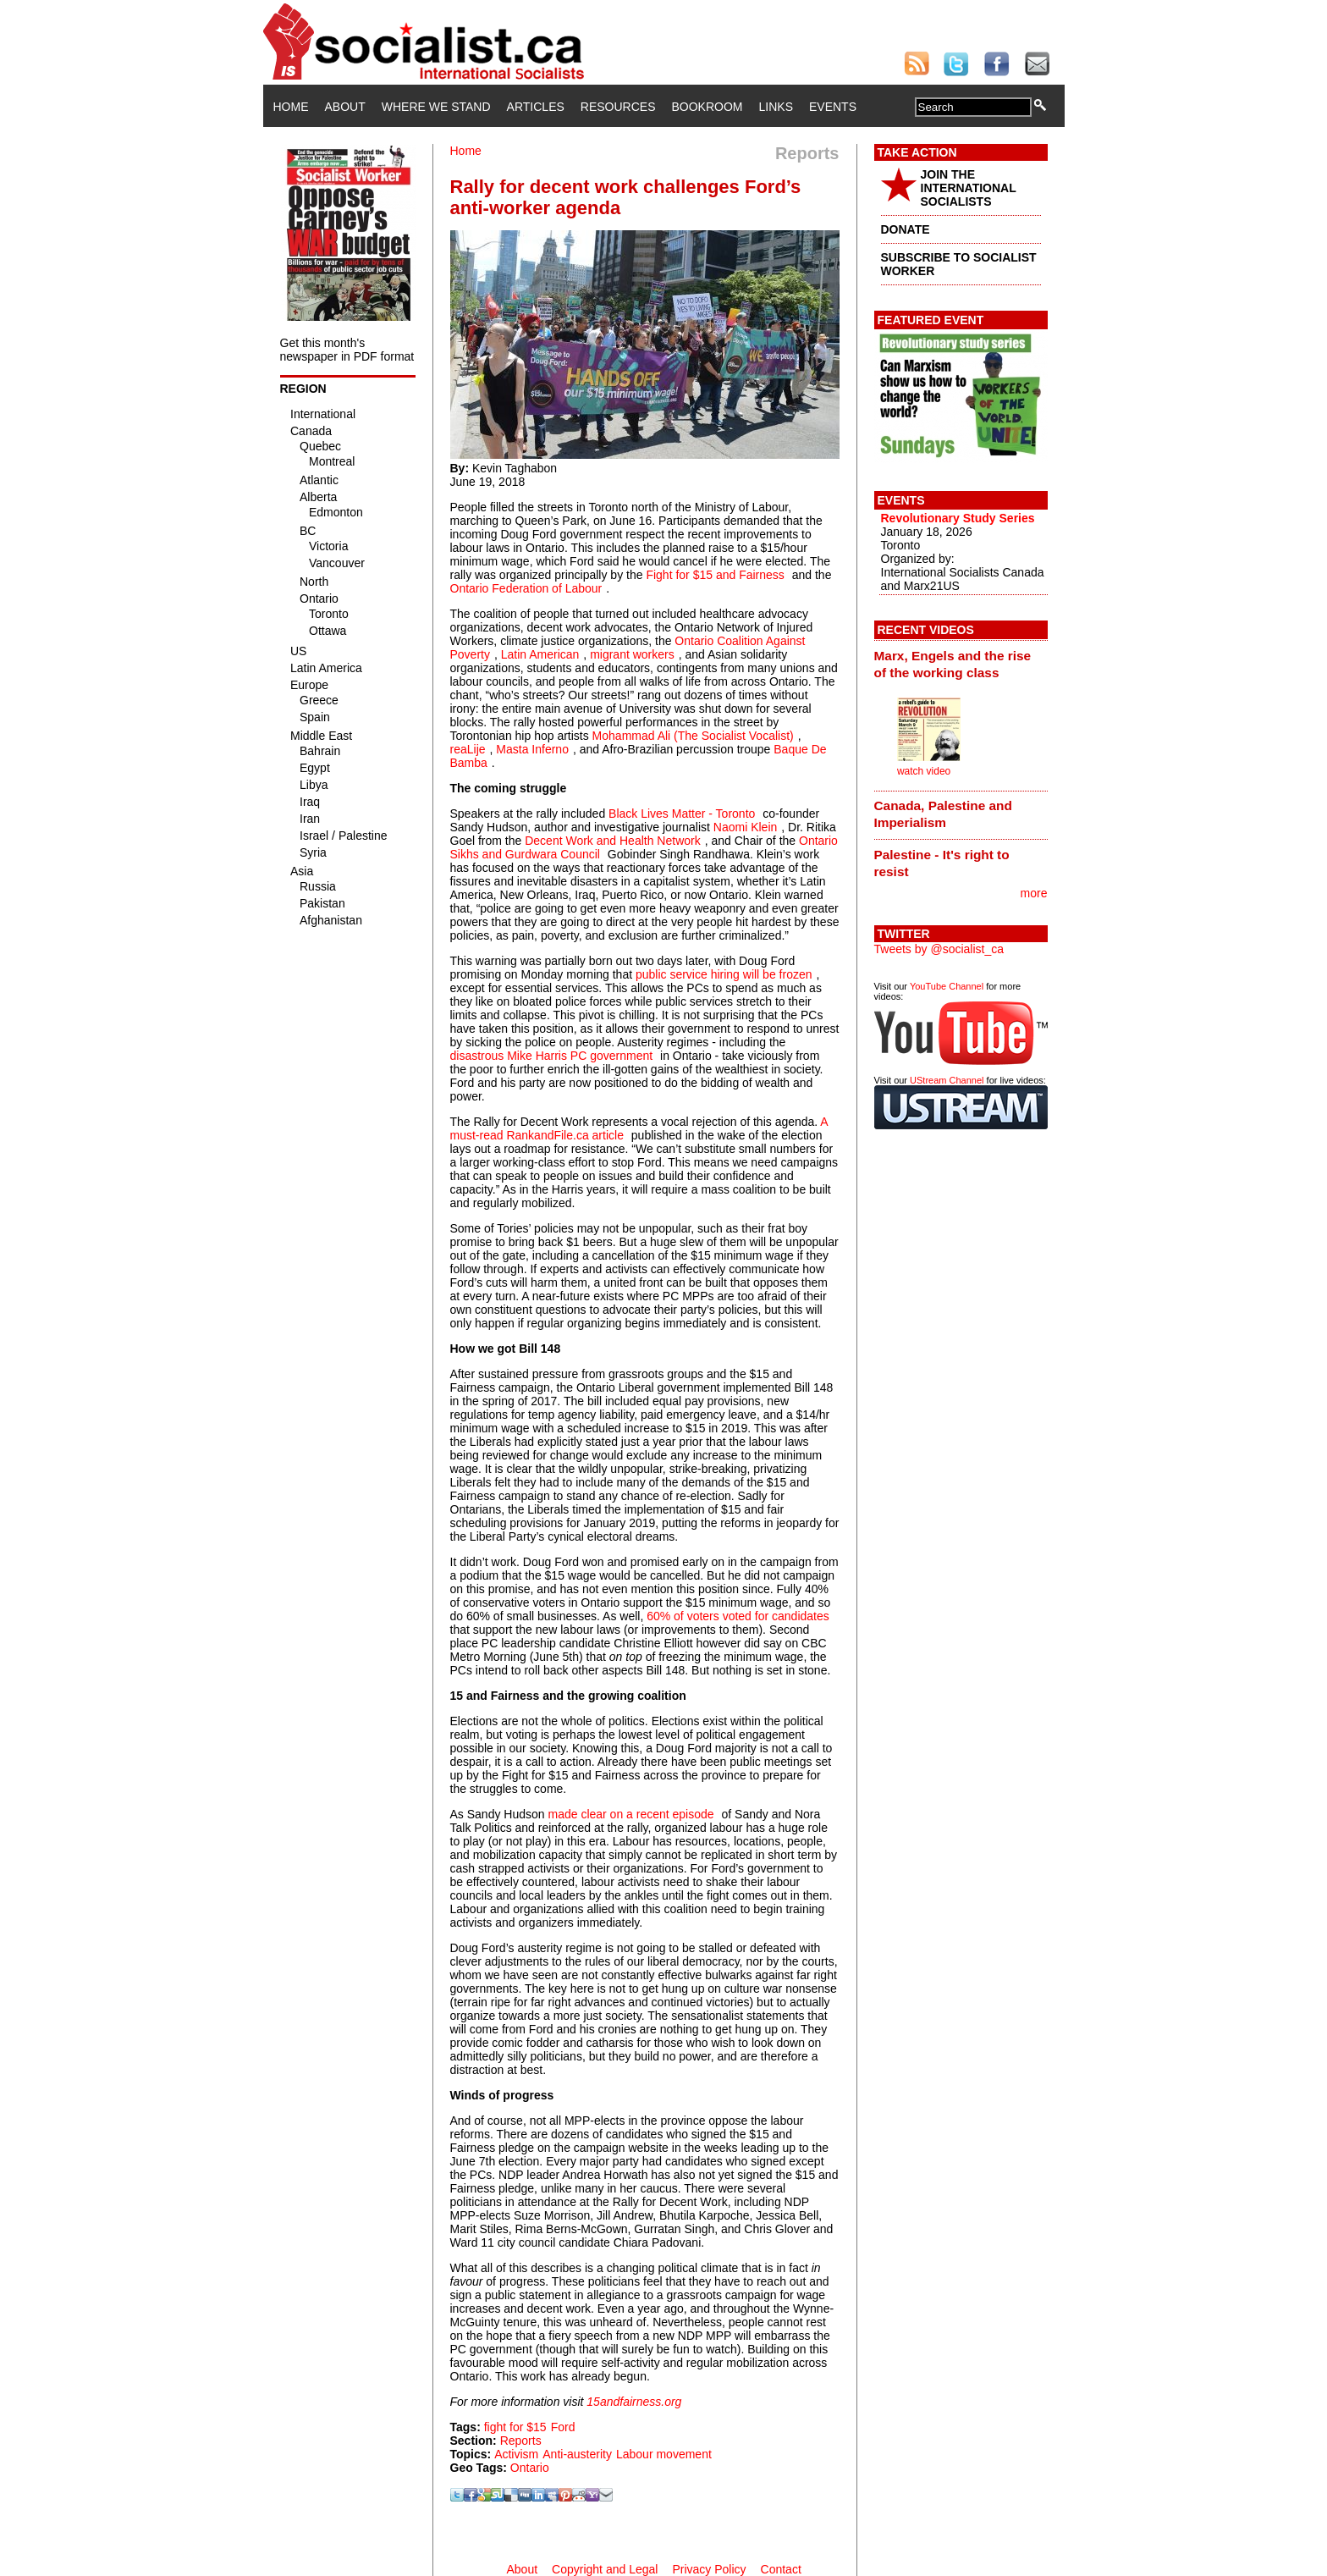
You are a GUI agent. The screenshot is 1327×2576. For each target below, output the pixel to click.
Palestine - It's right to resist (942, 863)
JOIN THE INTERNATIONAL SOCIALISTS (968, 188)
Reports (521, 2440)
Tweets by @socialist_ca (939, 949)
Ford (563, 2427)
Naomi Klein (745, 827)
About (345, 106)
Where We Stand (436, 106)
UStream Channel (946, 1080)
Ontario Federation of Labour (526, 588)
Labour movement (664, 2454)
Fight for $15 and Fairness (715, 575)
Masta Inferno (532, 749)
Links (776, 106)
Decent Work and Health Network (613, 840)
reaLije (468, 749)
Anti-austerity (577, 2454)
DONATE (905, 229)
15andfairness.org (633, 2401)
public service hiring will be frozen (724, 974)
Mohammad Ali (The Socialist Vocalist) (693, 735)
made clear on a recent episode (630, 1814)
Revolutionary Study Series (958, 518)
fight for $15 (515, 2427)
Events (832, 106)
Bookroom (707, 106)
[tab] (961, 663)
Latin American (540, 654)
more (1034, 893)
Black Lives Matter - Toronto (681, 813)
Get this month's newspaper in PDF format (347, 349)
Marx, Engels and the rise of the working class (953, 664)
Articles (535, 106)
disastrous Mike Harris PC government (551, 1055)
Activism (516, 2454)
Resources (618, 106)
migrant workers (632, 654)
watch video (923, 771)
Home (291, 106)
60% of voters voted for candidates (738, 1616)
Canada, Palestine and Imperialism (943, 814)
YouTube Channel (946, 986)
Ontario (529, 2467)
